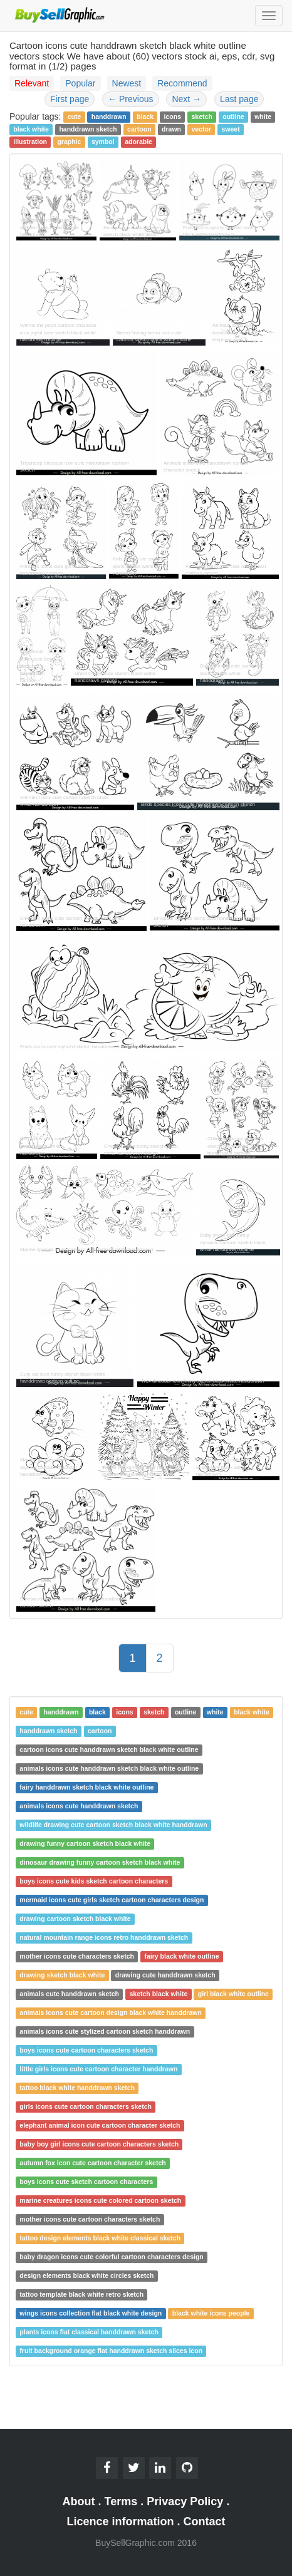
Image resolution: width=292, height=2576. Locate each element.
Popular (80, 83)
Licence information (120, 2521)
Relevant (31, 83)
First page (69, 99)
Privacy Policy (185, 2501)
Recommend (182, 83)
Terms (121, 2501)
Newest (127, 83)
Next (186, 99)
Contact (205, 2521)
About (79, 2501)
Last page (239, 99)
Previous (130, 99)
